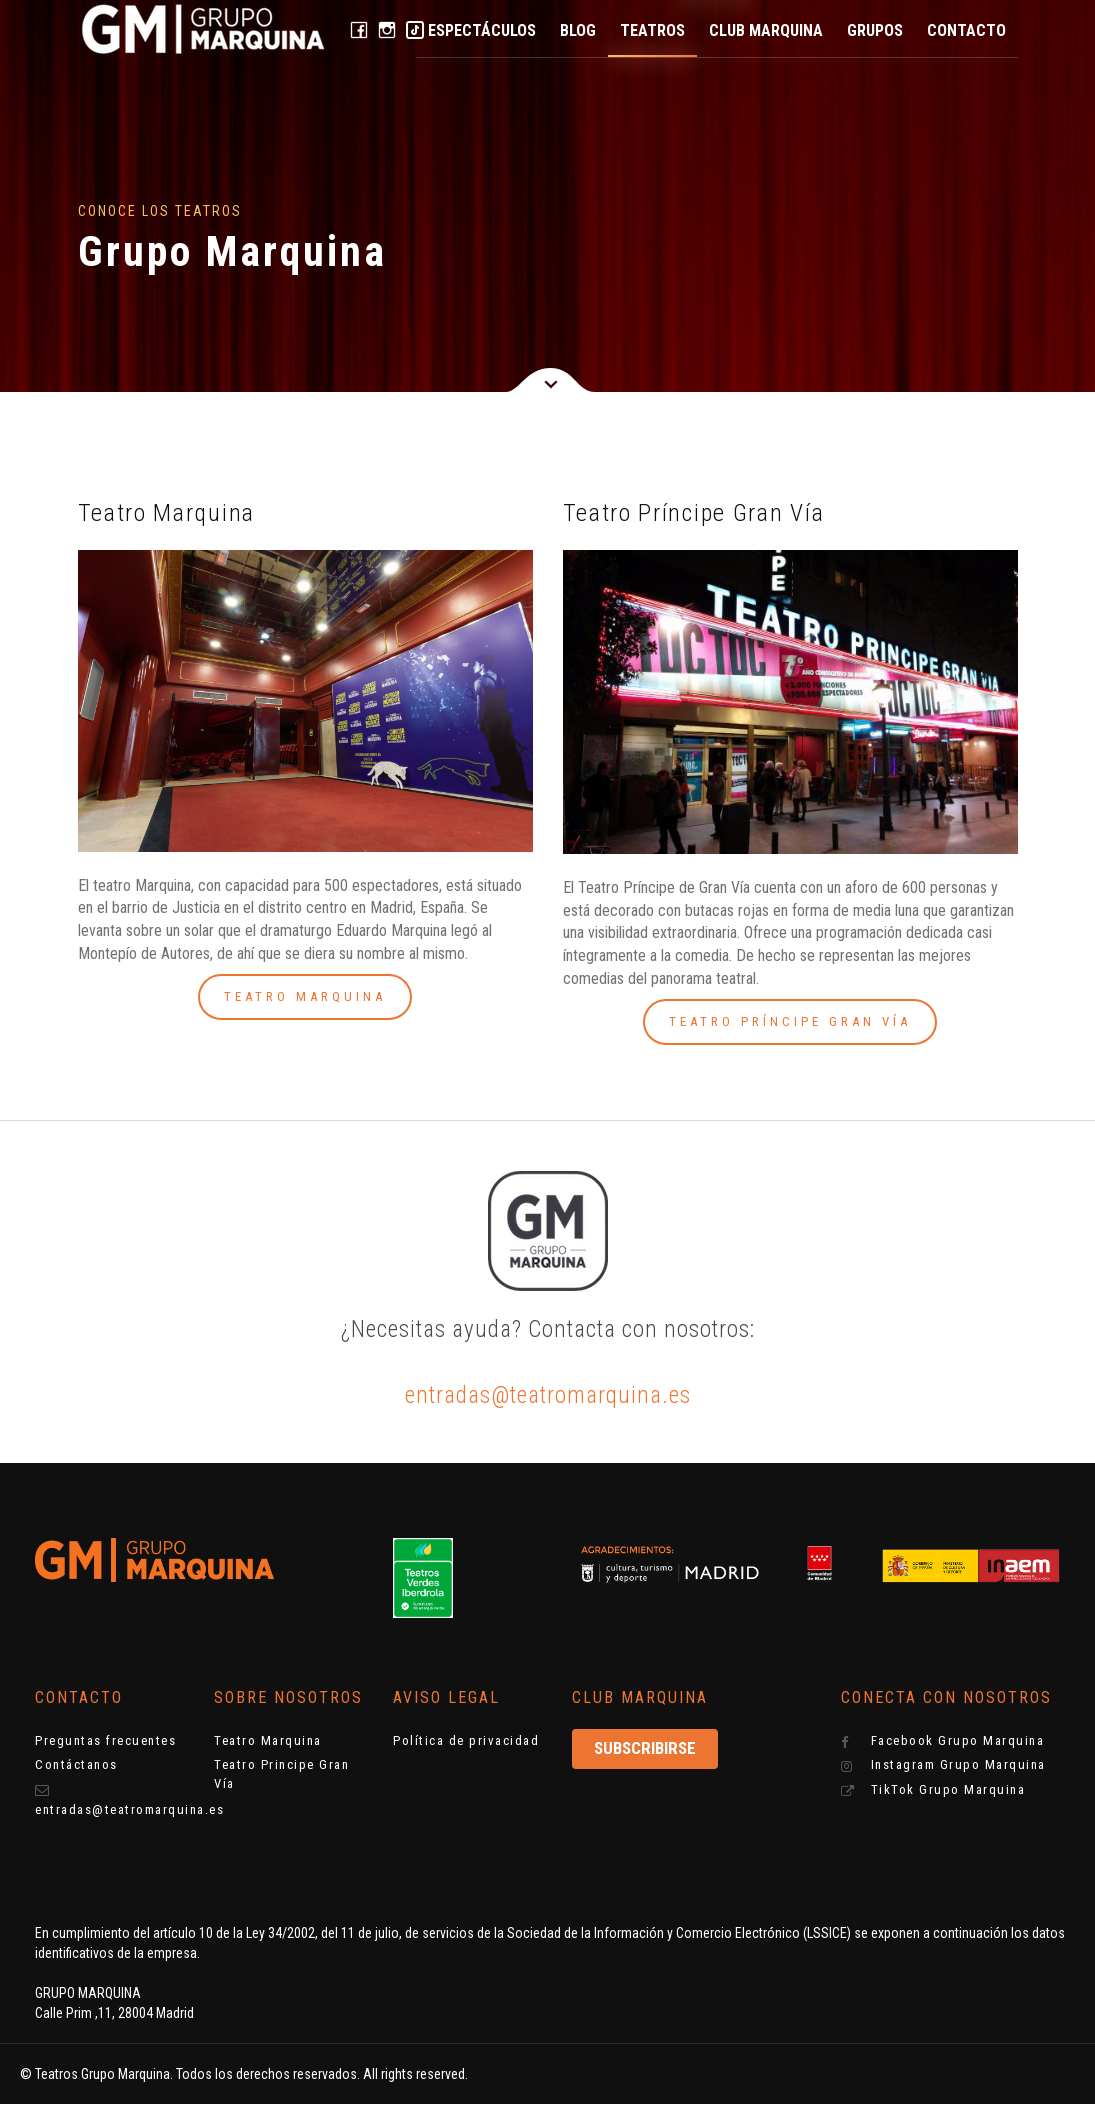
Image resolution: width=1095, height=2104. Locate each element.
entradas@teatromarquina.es (548, 1395)
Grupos (875, 30)
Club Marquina (766, 30)
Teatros (652, 30)
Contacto (966, 30)
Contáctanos (76, 1764)
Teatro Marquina (268, 1740)
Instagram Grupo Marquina (943, 1765)
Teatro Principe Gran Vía (281, 1774)
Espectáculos (482, 30)
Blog (578, 30)
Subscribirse (645, 1748)
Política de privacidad (466, 1740)
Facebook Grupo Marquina (942, 1741)
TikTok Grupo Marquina (933, 1790)
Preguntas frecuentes (105, 1740)
